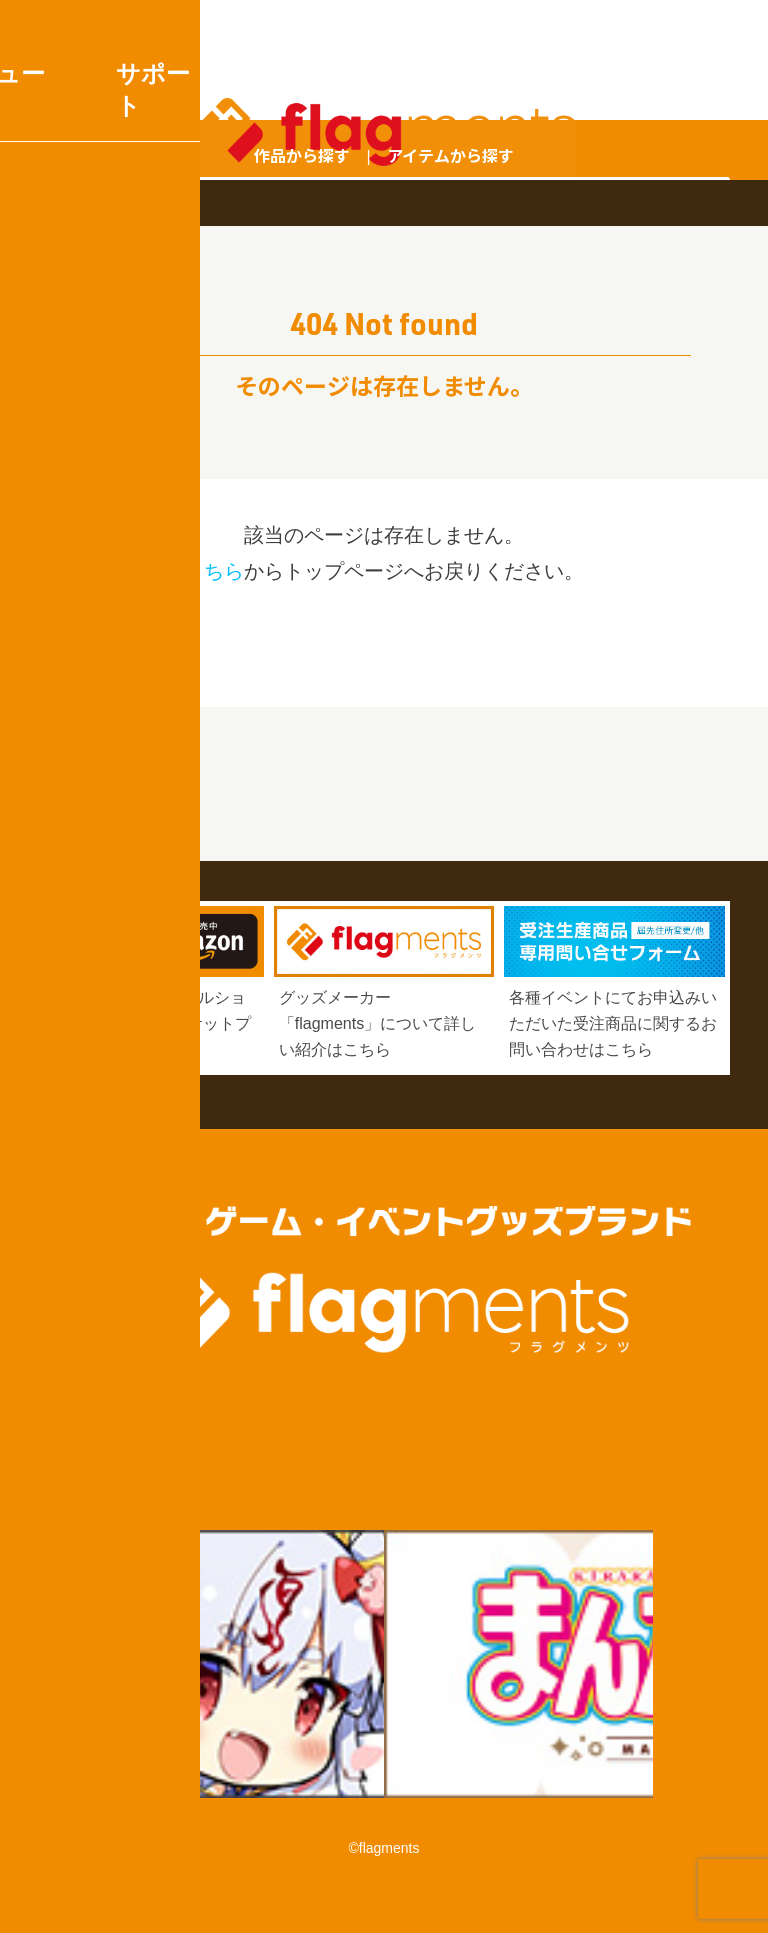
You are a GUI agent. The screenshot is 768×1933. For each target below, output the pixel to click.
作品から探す (302, 155)
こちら (214, 571)
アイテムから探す (450, 155)
